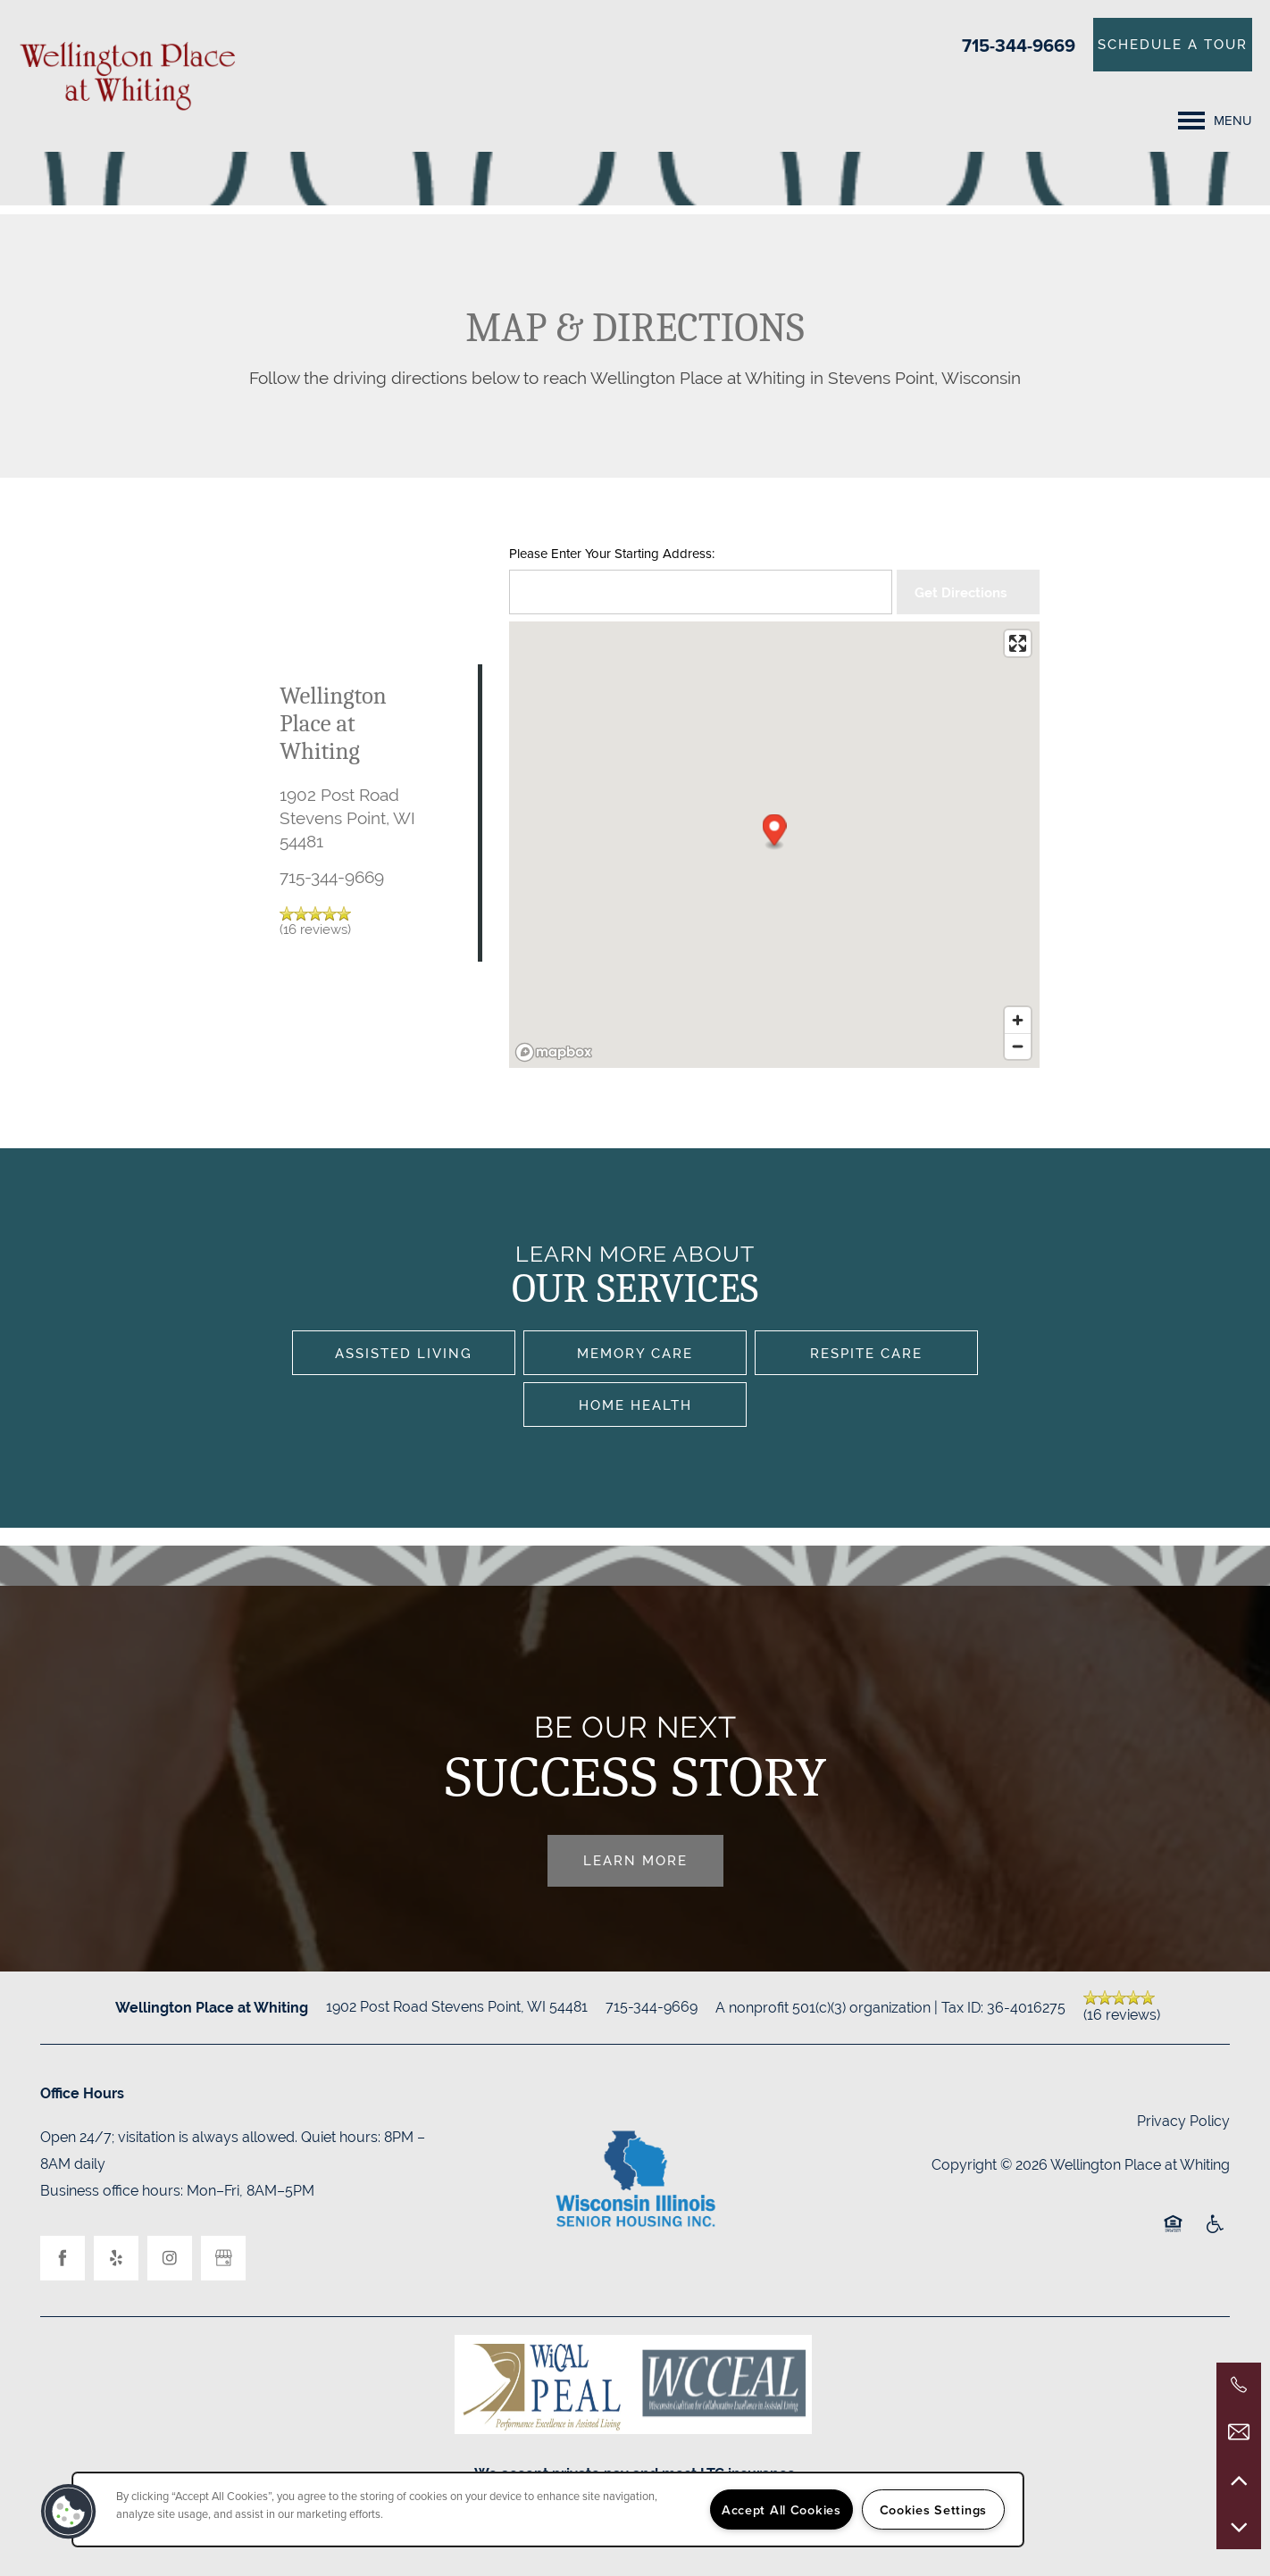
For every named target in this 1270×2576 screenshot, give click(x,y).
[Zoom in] (1018, 1020)
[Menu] (1215, 120)
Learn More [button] (635, 1860)
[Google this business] (223, 2258)
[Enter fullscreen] (1018, 643)
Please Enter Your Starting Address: (611, 554)
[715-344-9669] (1238, 2385)
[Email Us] (1238, 2432)
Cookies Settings (934, 2509)
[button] (1172, 44)
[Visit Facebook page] (62, 2258)
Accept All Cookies (781, 2509)
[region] (547, 2509)
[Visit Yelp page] (116, 2258)
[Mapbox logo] (553, 1052)
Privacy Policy (1183, 2121)
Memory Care (635, 1353)
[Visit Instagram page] (169, 2258)
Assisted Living (403, 1353)
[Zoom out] (1018, 1046)
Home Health (635, 1405)
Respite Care (866, 1353)
